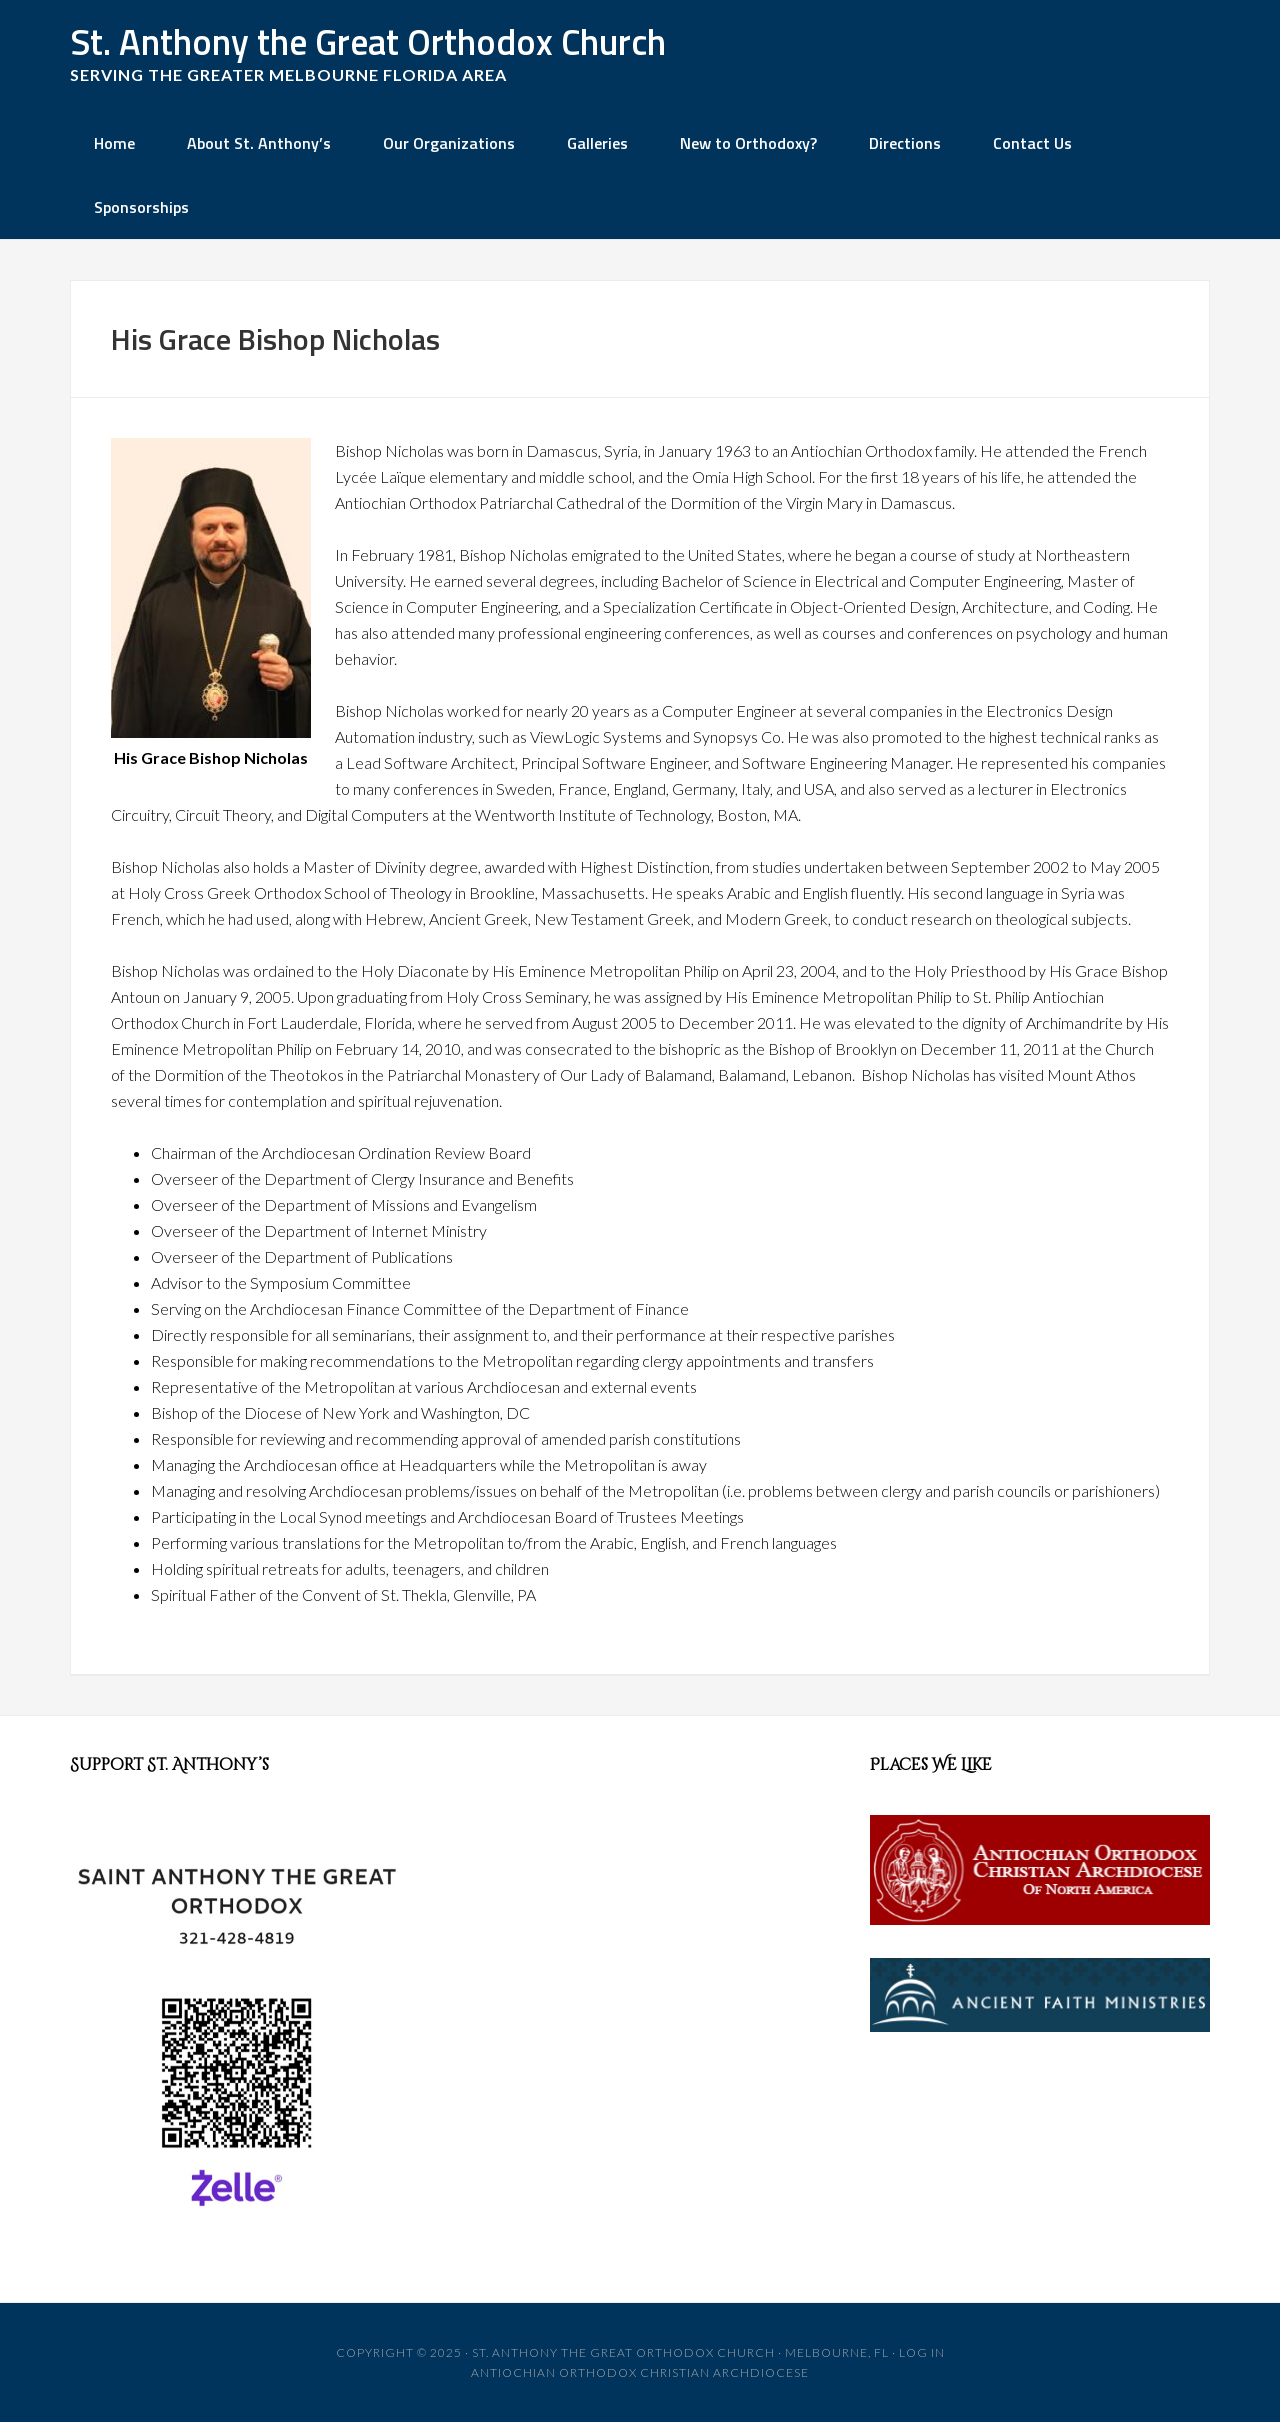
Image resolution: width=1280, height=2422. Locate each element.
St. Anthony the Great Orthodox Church (368, 41)
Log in (922, 2352)
